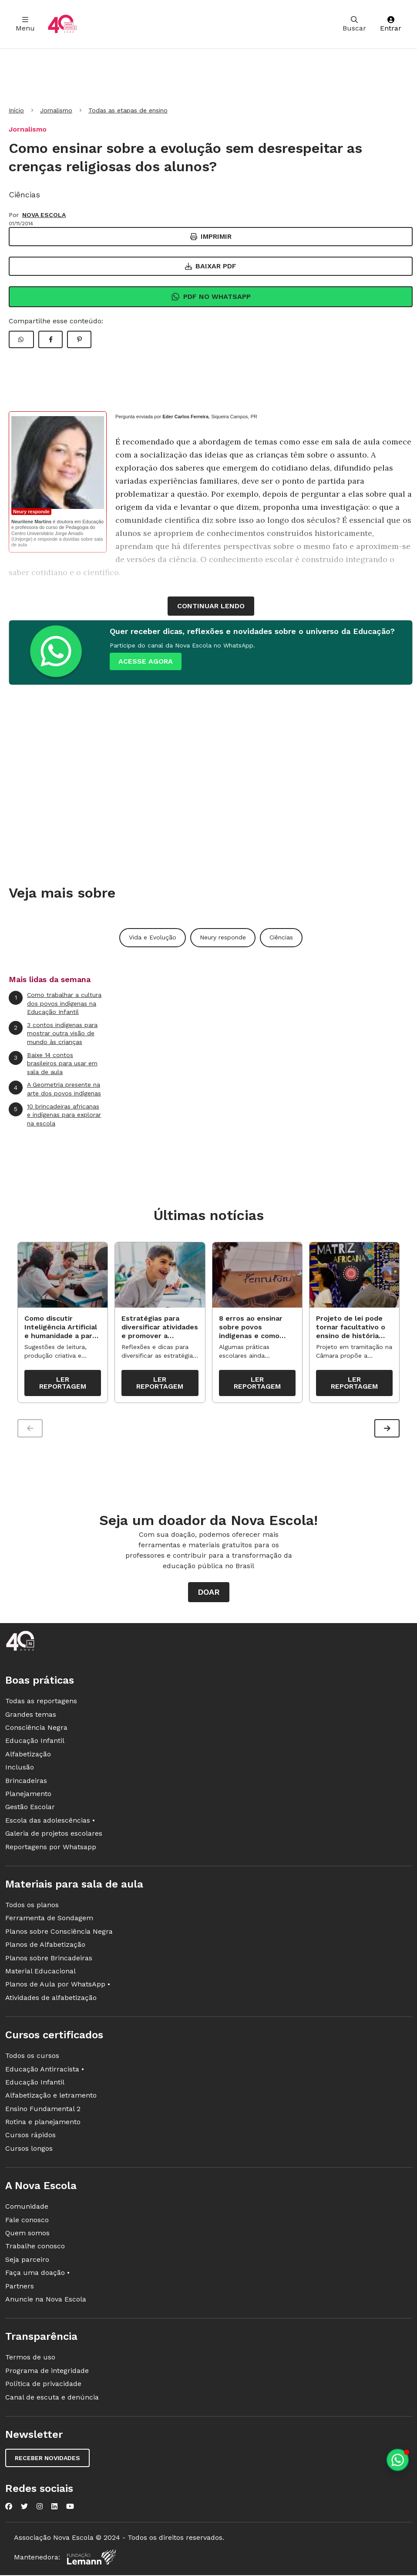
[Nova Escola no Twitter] (24, 2508)
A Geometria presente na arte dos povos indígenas (55, 1089)
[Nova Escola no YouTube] (70, 2508)
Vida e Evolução (152, 937)
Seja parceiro (27, 2261)
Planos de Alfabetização (45, 1946)
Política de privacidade (43, 2386)
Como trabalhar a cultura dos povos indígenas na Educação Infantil (55, 1003)
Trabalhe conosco (35, 2248)
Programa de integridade (47, 2373)
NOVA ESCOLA (44, 214)
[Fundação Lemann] (91, 2559)
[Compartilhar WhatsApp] (21, 339)
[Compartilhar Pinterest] (79, 339)
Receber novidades (47, 2460)
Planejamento (28, 1796)
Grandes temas (30, 1716)
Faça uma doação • (37, 2275)
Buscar (354, 24)
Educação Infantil (34, 1743)
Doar (209, 1594)
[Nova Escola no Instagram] (40, 2508)
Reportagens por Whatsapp (50, 1848)
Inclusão (19, 1769)
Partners (19, 2288)
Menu (25, 24)
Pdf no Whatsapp (211, 296)
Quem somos (27, 2235)
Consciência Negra (36, 1729)
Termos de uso (30, 2359)
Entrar (390, 24)
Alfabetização (28, 1756)
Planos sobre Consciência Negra (59, 1933)
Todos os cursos (32, 2058)
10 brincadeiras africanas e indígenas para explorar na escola (55, 1114)
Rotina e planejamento (43, 2124)
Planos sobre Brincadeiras (48, 1960)
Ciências (281, 937)
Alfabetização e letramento (51, 2097)
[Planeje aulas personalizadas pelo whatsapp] (397, 2459)
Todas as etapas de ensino (128, 110)
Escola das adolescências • (50, 1822)
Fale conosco (27, 2222)
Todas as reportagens (41, 1703)
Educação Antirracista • (44, 2071)
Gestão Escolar (30, 1809)
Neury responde (223, 937)
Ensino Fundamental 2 (43, 2111)
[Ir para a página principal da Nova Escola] (62, 24)
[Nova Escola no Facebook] (8, 2508)
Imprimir (211, 236)
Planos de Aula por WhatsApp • (57, 1986)
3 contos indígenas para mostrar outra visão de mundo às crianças (53, 1033)
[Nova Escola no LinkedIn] (54, 2508)
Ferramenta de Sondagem (49, 1920)
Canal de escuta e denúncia (52, 2399)
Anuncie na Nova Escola (45, 2301)
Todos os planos (32, 1907)
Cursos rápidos (30, 2137)
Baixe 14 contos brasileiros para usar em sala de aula (53, 1063)
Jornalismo (56, 110)
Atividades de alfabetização (51, 2000)
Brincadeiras (26, 1783)
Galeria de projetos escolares (53, 1835)
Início (16, 110)
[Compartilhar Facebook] (50, 339)
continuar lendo (211, 606)
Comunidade (26, 2208)
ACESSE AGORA (145, 661)
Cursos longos (29, 2150)
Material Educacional (40, 1973)
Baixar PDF (210, 266)
